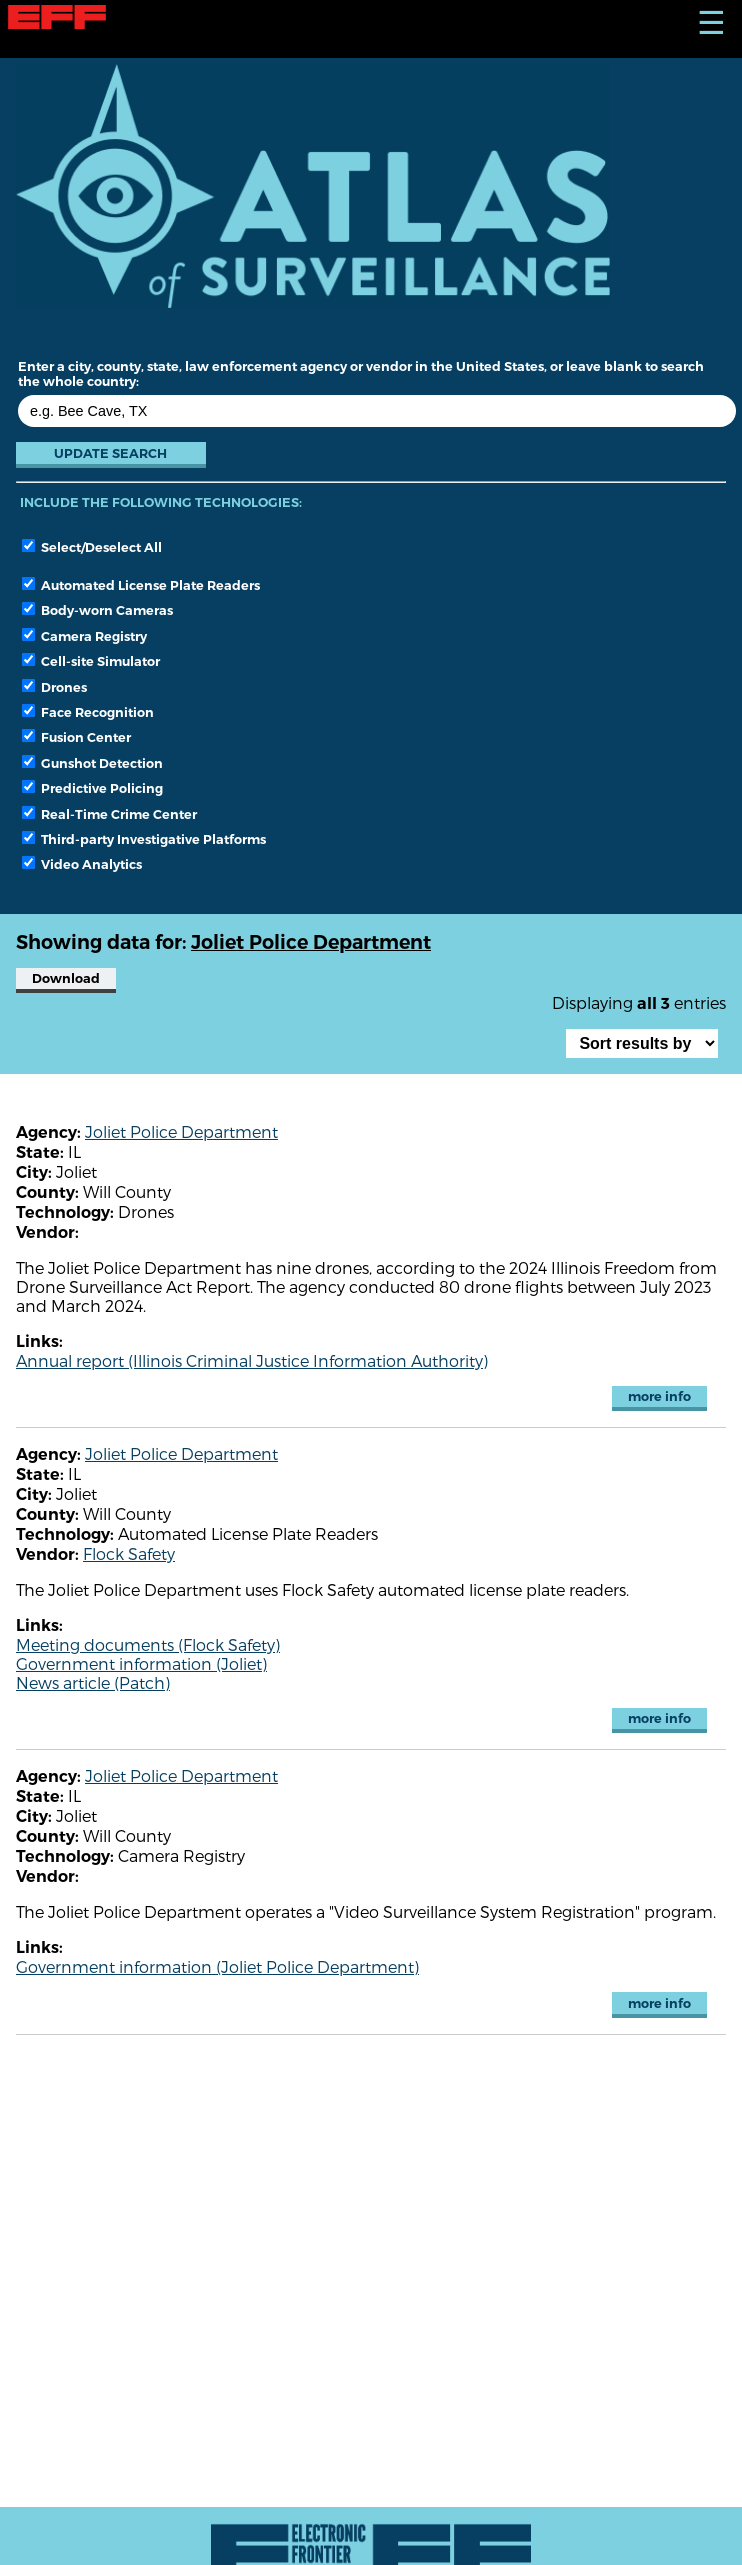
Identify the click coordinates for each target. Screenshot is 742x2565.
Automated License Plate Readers (141, 585)
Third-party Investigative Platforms (144, 839)
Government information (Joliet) (141, 1663)
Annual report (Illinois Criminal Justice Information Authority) (252, 1360)
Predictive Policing (92, 788)
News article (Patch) (93, 1682)
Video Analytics (82, 864)
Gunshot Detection (92, 763)
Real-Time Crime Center (109, 814)
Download (66, 978)
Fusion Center (76, 737)
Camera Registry (84, 636)
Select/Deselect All (92, 547)
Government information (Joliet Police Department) (217, 1966)
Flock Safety (129, 1553)
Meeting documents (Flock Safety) (148, 1644)
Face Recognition (88, 712)
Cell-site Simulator (91, 661)
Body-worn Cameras (97, 610)
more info (659, 1396)
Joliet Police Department (181, 1131)
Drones (54, 687)
